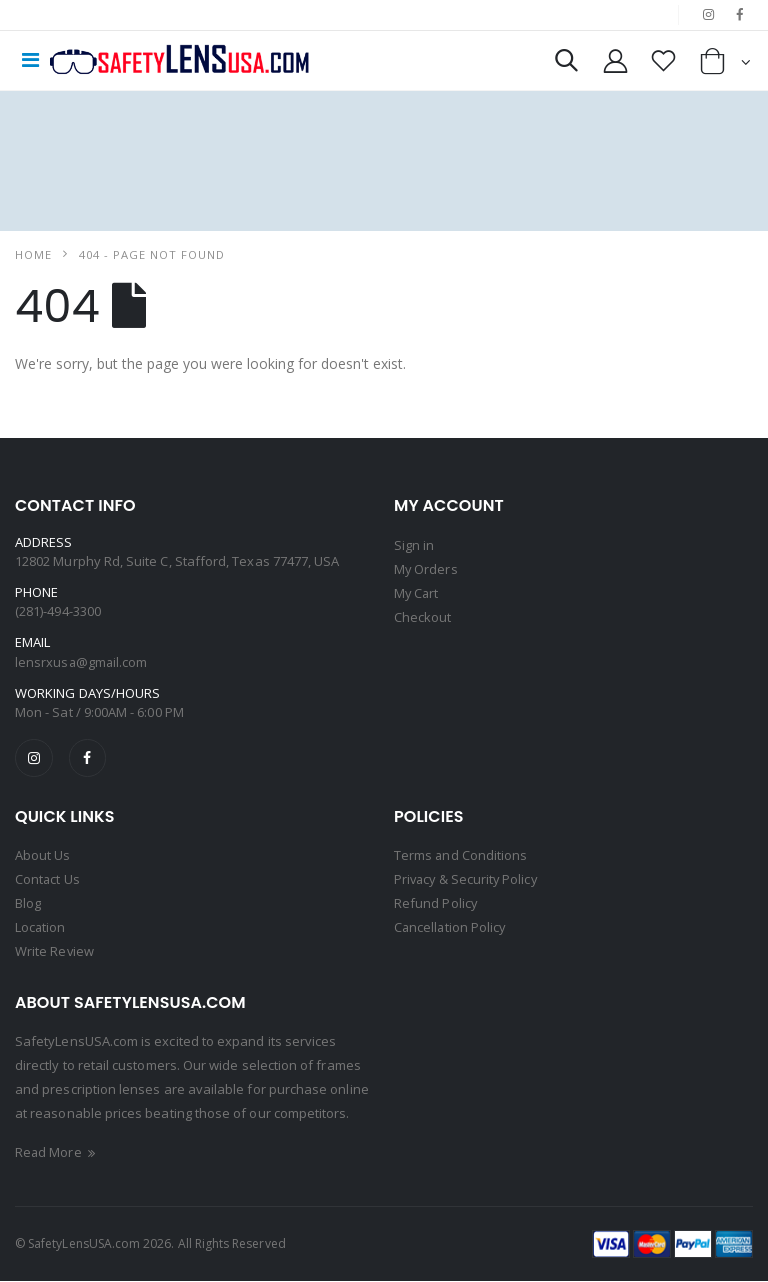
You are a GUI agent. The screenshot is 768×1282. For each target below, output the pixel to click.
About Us (43, 856)
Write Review (55, 952)
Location (41, 928)
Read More (57, 1153)
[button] (564, 65)
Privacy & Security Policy (468, 880)
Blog (28, 904)
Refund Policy (436, 904)
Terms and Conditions (461, 856)
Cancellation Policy (451, 928)
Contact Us (48, 880)
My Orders (426, 569)
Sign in (414, 545)
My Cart (417, 593)
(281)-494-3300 (58, 611)
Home (33, 254)
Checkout (423, 617)
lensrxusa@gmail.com (82, 662)
